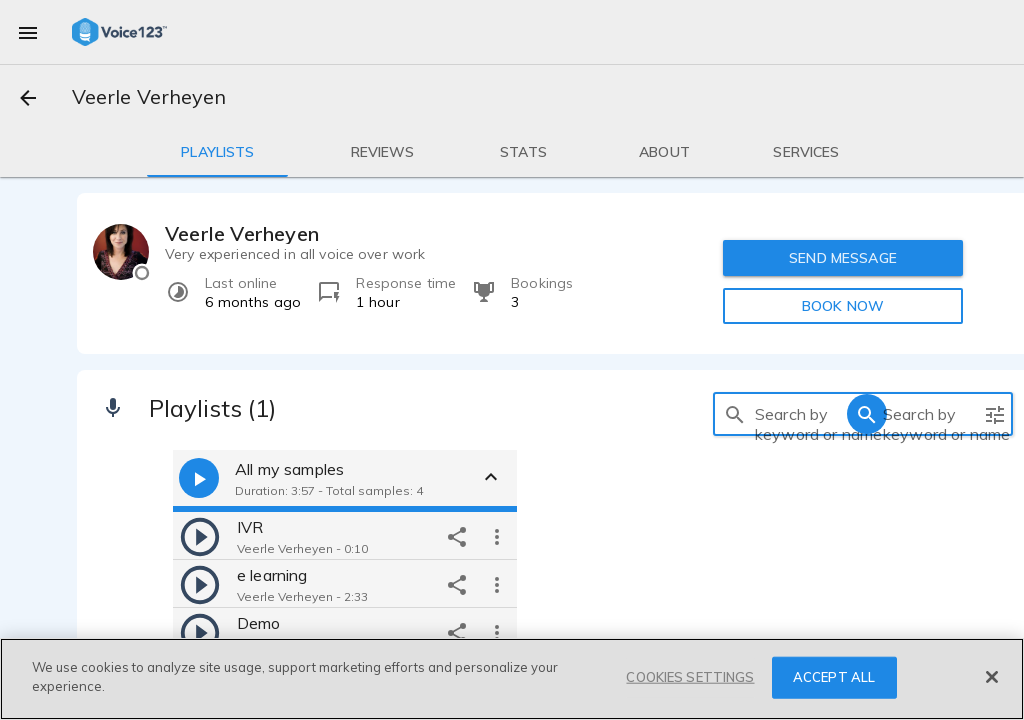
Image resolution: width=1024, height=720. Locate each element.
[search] (735, 414)
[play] (200, 536)
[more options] (497, 536)
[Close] (992, 677)
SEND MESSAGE (843, 258)
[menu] (28, 32)
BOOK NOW (843, 306)
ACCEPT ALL (834, 677)
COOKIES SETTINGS (690, 677)
